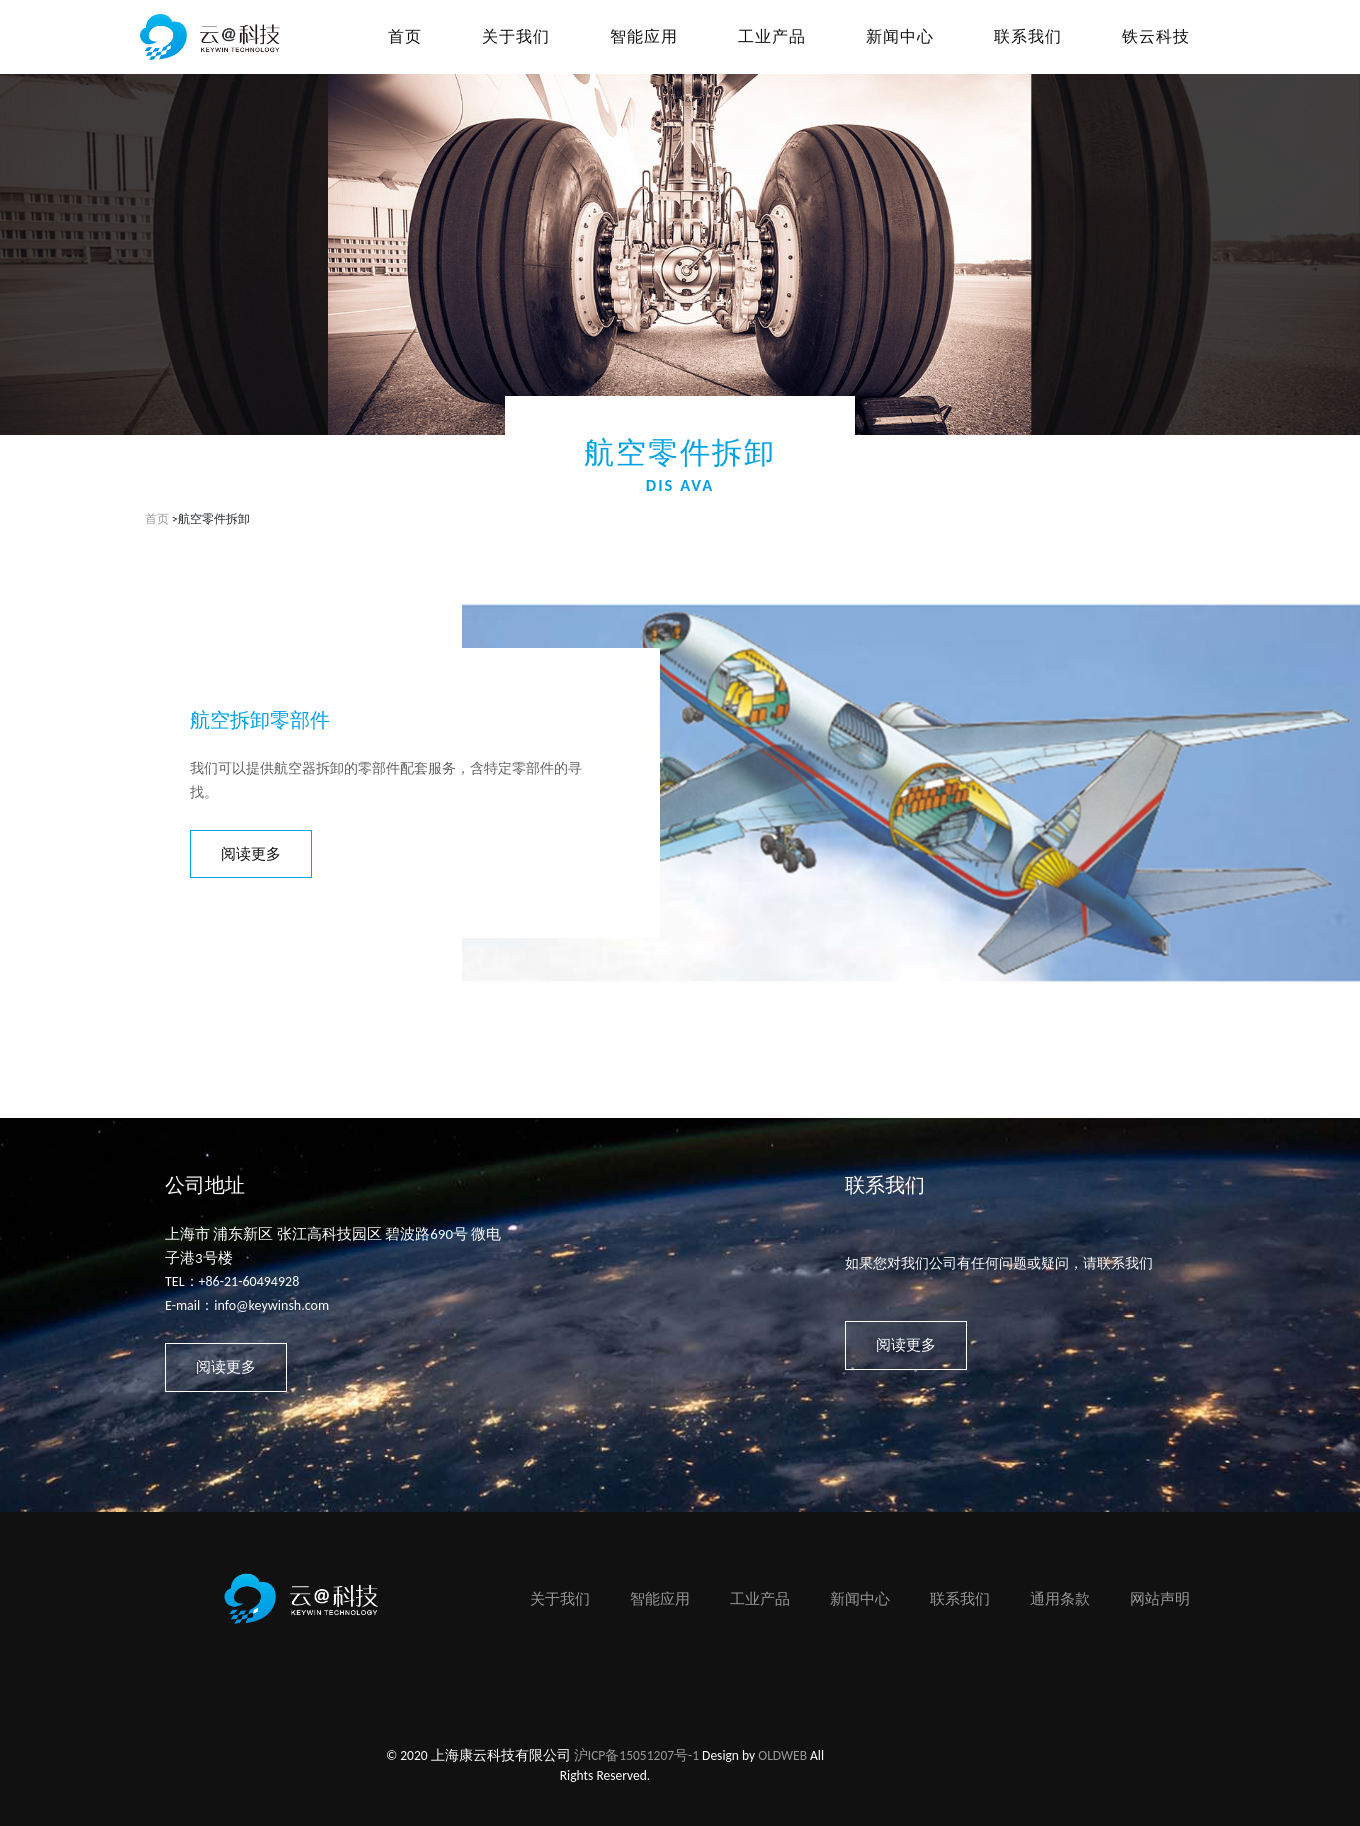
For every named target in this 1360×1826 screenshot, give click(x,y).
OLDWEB (782, 1755)
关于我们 (560, 1599)
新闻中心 (860, 1599)
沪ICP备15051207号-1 (636, 1755)
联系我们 (960, 1599)
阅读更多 (251, 854)
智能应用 (660, 1599)
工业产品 (760, 1599)
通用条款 (1060, 1599)
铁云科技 (1156, 36)
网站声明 (1160, 1599)
